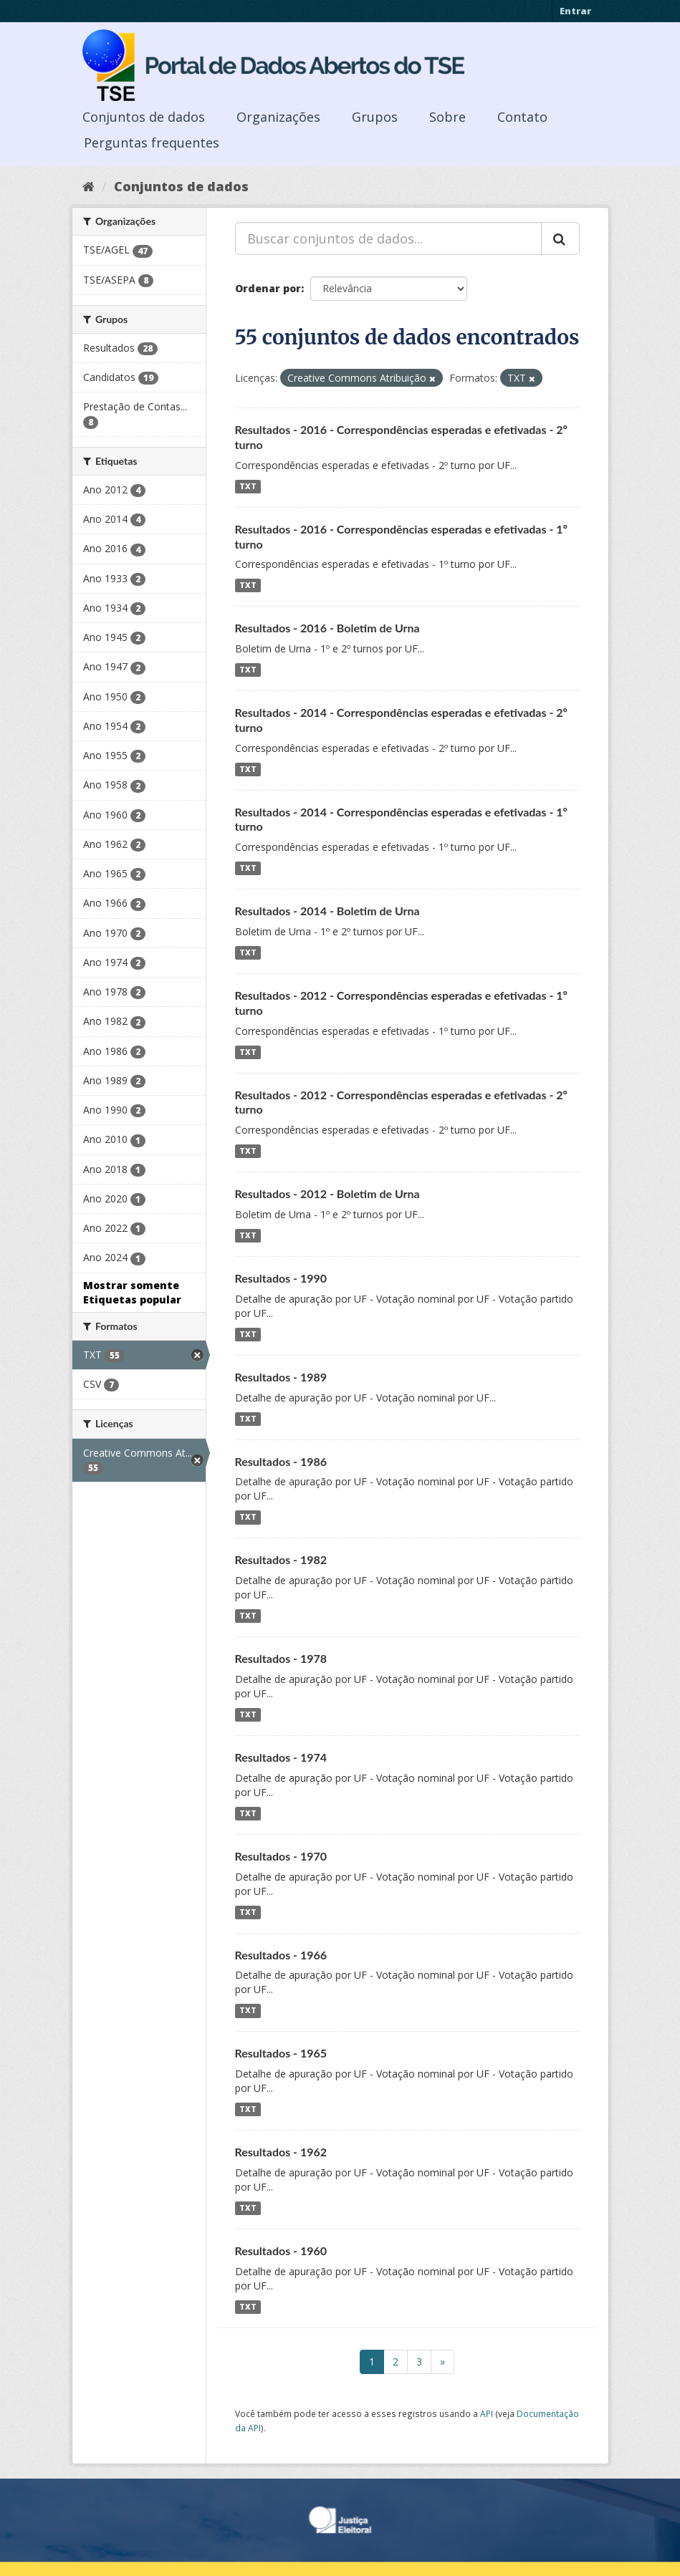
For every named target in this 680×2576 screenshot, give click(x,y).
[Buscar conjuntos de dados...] (388, 238)
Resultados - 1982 (281, 1559)
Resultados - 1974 (281, 1757)
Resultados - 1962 (281, 2151)
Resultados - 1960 (281, 2250)
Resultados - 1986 (281, 1461)
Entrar (575, 10)
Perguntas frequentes (151, 142)
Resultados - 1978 (281, 1658)
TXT (248, 486)
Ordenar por (268, 288)
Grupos (375, 116)
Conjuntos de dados (143, 116)
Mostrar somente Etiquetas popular (132, 1292)
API (486, 2413)
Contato (522, 116)
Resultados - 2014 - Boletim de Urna (327, 910)
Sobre (447, 116)
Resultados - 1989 (281, 1377)
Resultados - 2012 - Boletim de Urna (327, 1193)
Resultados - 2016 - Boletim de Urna (327, 628)
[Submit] (560, 238)
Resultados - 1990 (281, 1278)
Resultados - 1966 (281, 1955)
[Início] (88, 186)
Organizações (278, 116)
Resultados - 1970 (281, 1856)
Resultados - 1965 (281, 2053)
